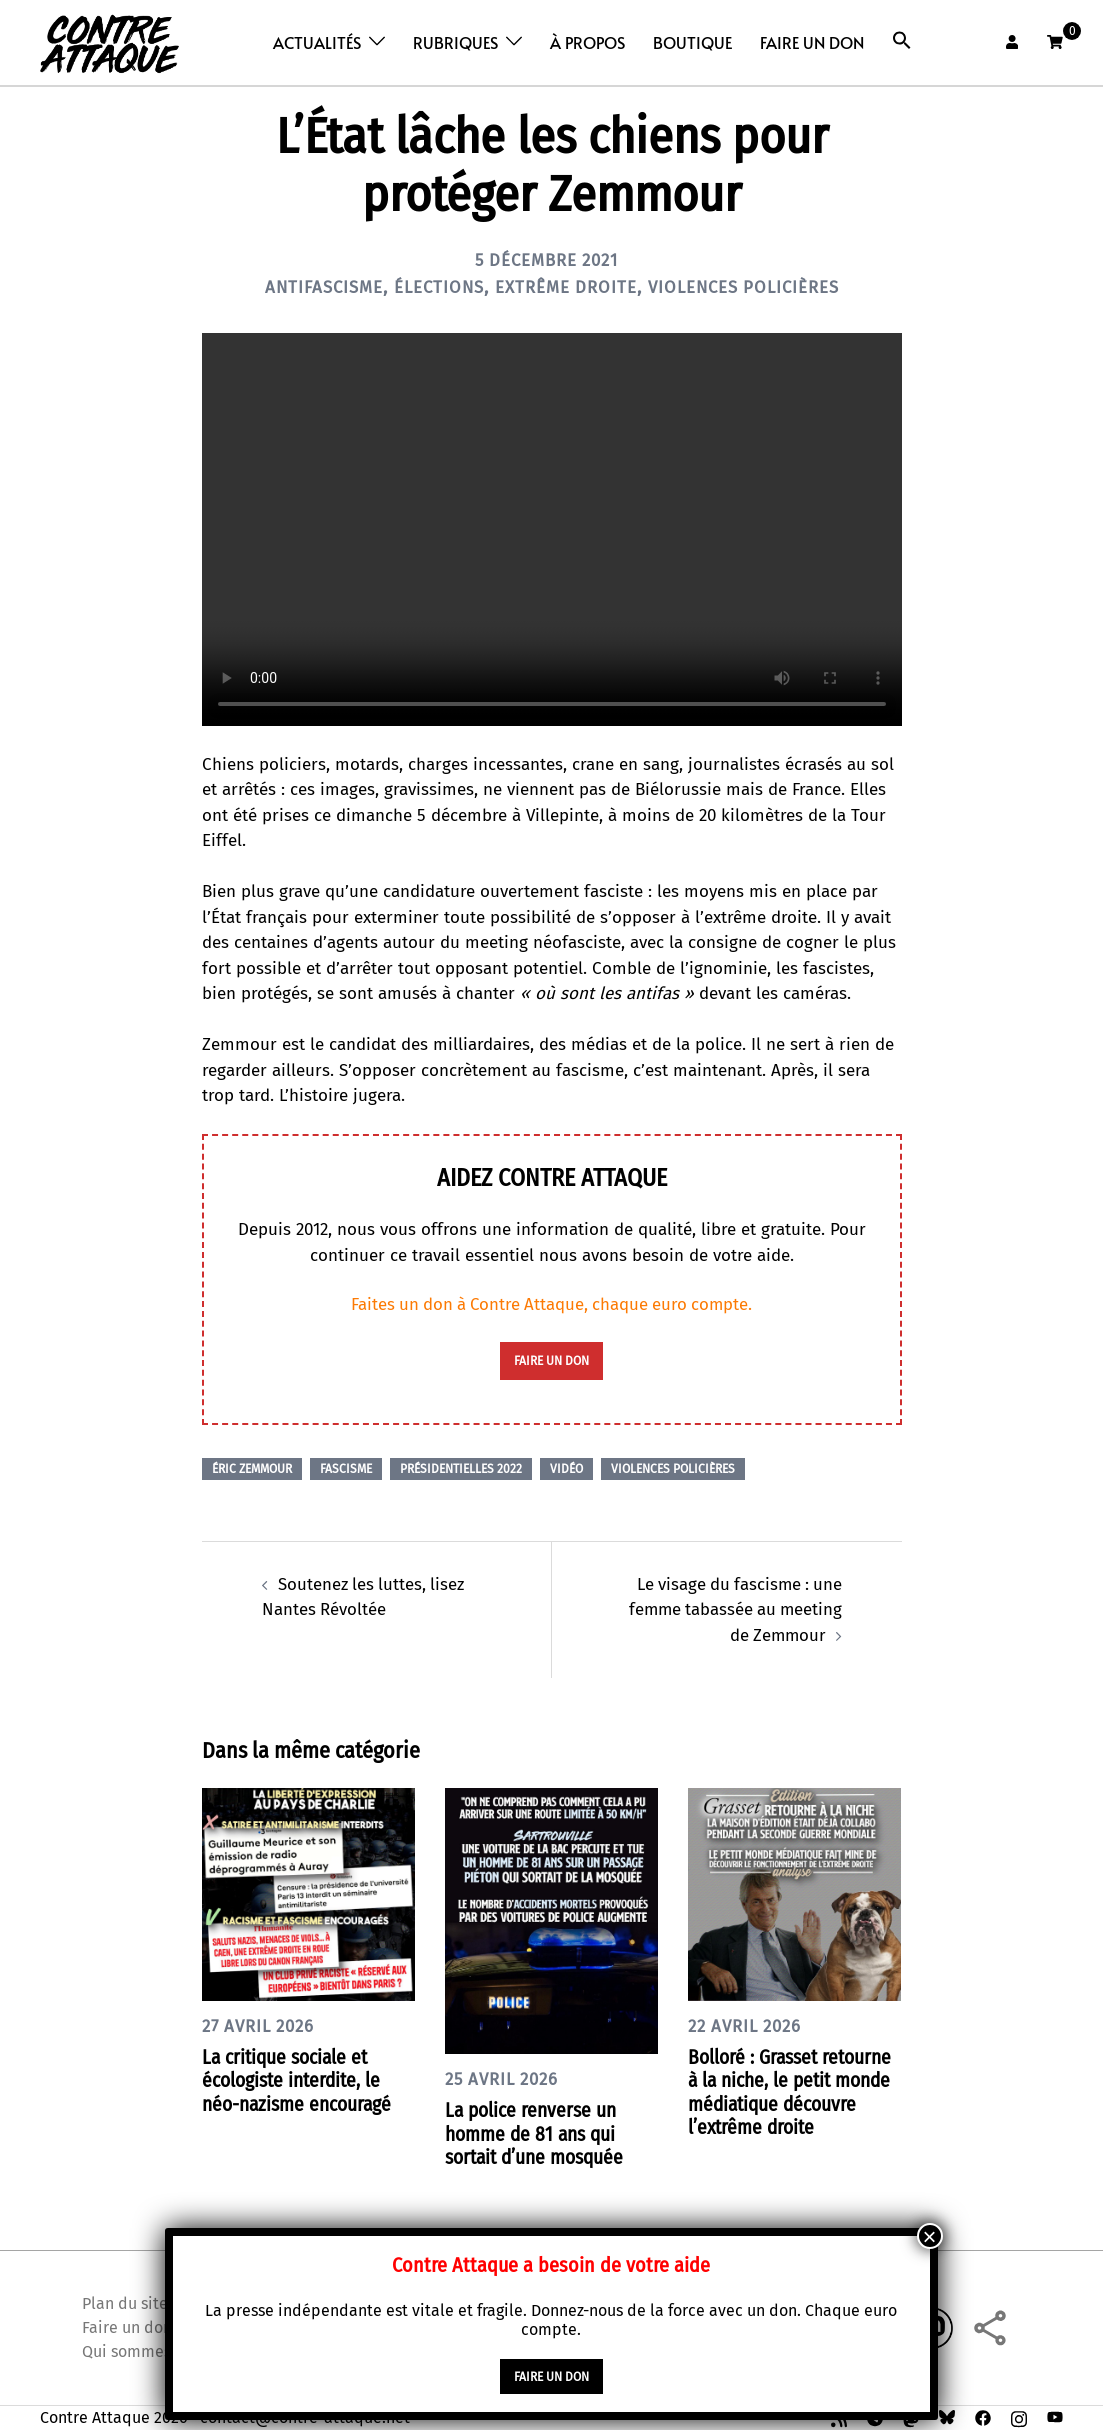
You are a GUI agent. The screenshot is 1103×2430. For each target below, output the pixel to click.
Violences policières (754, 287)
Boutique (692, 42)
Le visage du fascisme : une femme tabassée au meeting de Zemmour (732, 1609)
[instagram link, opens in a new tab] (1019, 2415)
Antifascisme (308, 287)
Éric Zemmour (252, 1469)
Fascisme (346, 1469)
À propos (587, 42)
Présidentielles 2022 (461, 1469)
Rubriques (455, 42)
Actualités (317, 42)
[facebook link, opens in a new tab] (983, 2415)
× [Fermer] (930, 2237)
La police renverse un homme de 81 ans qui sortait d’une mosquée (539, 2133)
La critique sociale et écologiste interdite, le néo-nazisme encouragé (301, 2079)
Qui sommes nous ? (151, 2349)
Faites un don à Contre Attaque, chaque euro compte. (551, 1304)
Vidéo (566, 1469)
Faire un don (812, 42)
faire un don (551, 1361)
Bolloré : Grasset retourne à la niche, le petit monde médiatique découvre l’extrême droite (794, 2091)
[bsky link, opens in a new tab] (947, 2415)
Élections (430, 287)
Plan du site (125, 2301)
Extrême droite (565, 287)
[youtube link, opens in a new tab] (1055, 2415)
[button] (902, 40)
